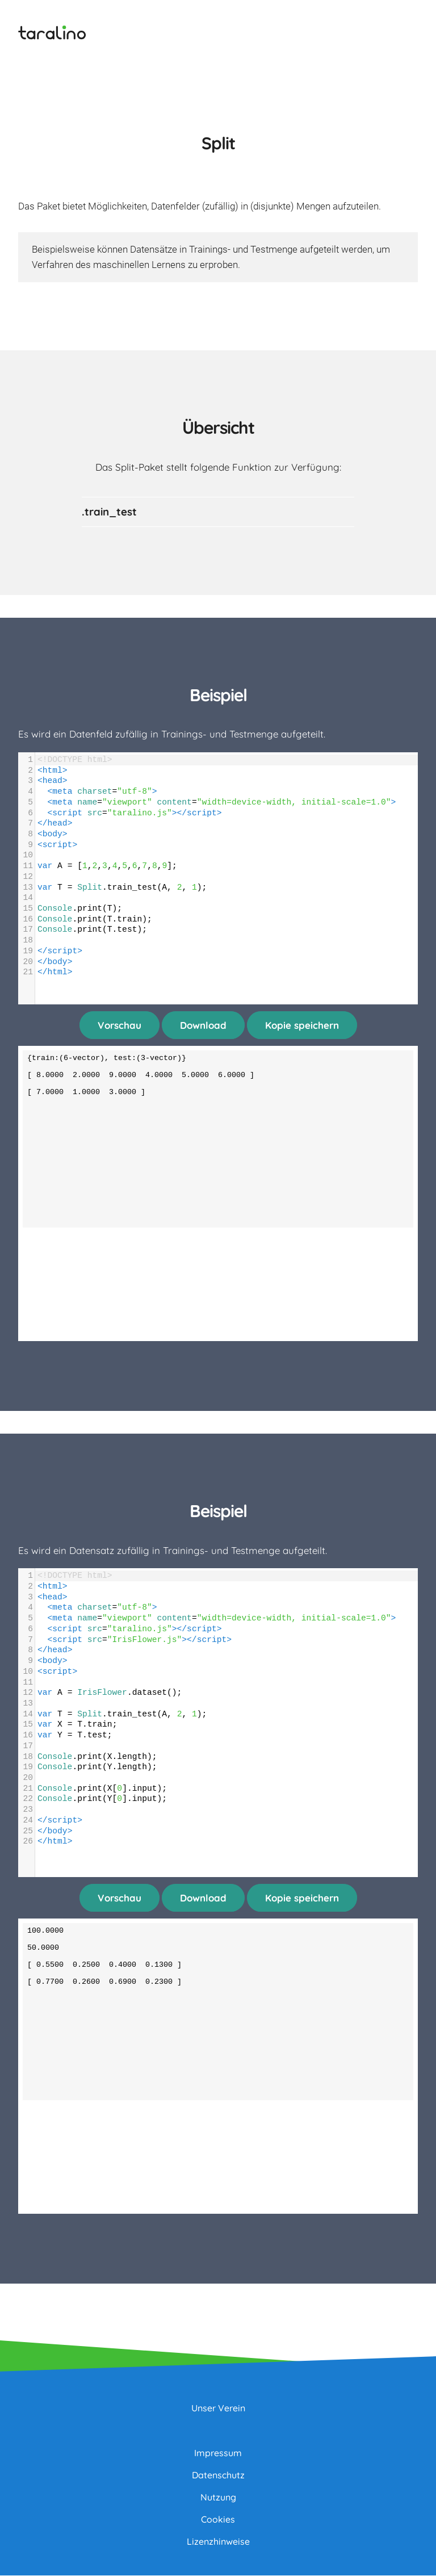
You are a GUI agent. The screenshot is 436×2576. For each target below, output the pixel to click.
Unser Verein (218, 2408)
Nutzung (218, 2497)
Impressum (218, 2453)
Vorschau (119, 1026)
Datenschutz (218, 2475)
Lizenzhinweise (218, 2542)
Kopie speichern (302, 1026)
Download (203, 1026)
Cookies (218, 2519)
